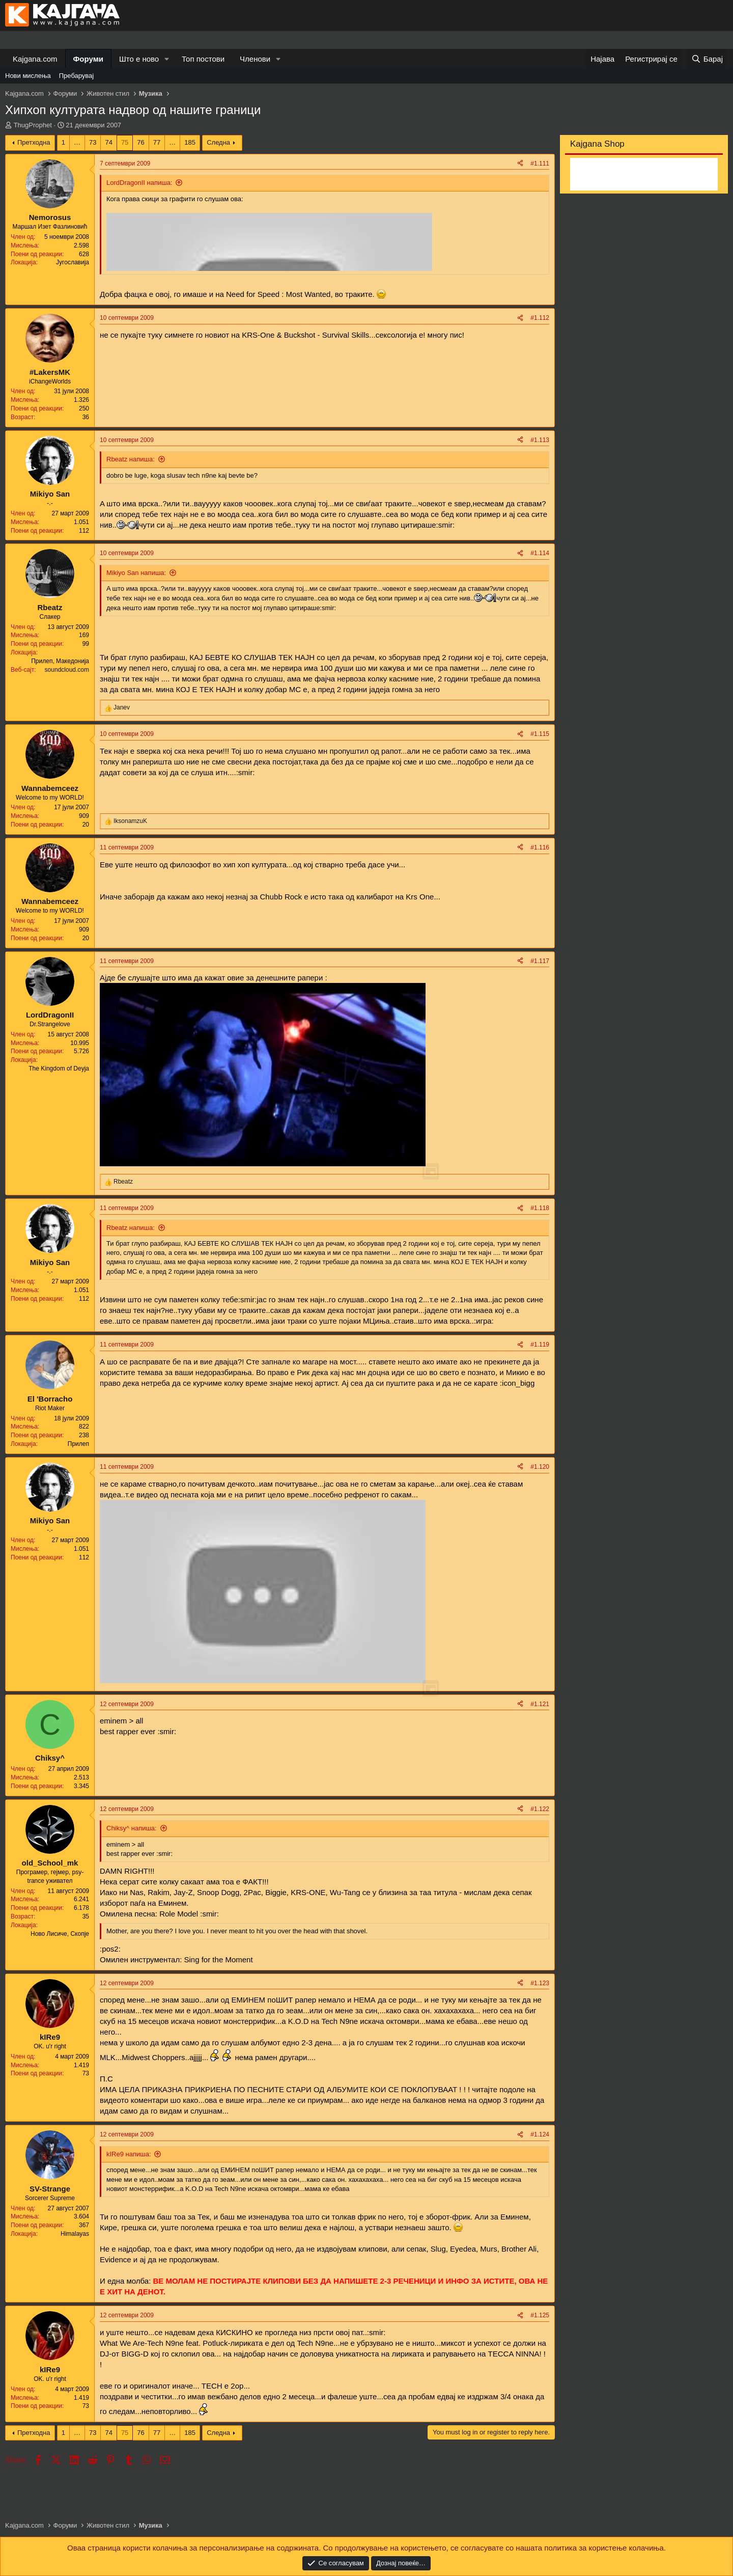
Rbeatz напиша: (130, 459)
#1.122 (539, 1809)
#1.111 (539, 163)
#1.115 (539, 733)
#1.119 (539, 1344)
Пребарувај (76, 75)
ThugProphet (33, 125)
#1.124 (539, 2134)
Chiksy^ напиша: (131, 1828)
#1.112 (539, 317)
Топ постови (203, 58)
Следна (218, 142)
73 (92, 142)
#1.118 (539, 1208)
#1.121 (539, 1704)
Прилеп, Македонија (60, 661)
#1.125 (539, 2315)
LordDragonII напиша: (139, 182)
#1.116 (539, 847)
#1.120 (539, 1466)
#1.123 (539, 1983)
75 (124, 142)
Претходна (33, 142)
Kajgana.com (35, 58)
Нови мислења (28, 75)
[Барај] (707, 58)
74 (108, 142)
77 (156, 142)
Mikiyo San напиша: (136, 573)
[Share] (520, 164)
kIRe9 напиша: (128, 2154)
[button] (167, 58)
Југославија (72, 262)
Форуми (88, 58)
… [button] (77, 142)
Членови (255, 58)
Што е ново (139, 58)
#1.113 (539, 440)
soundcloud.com (67, 669)
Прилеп (78, 1443)
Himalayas (75, 2233)
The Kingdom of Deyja (59, 1068)
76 (140, 142)
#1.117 (539, 961)
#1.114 (539, 553)
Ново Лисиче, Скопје (60, 1933)
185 (189, 142)
